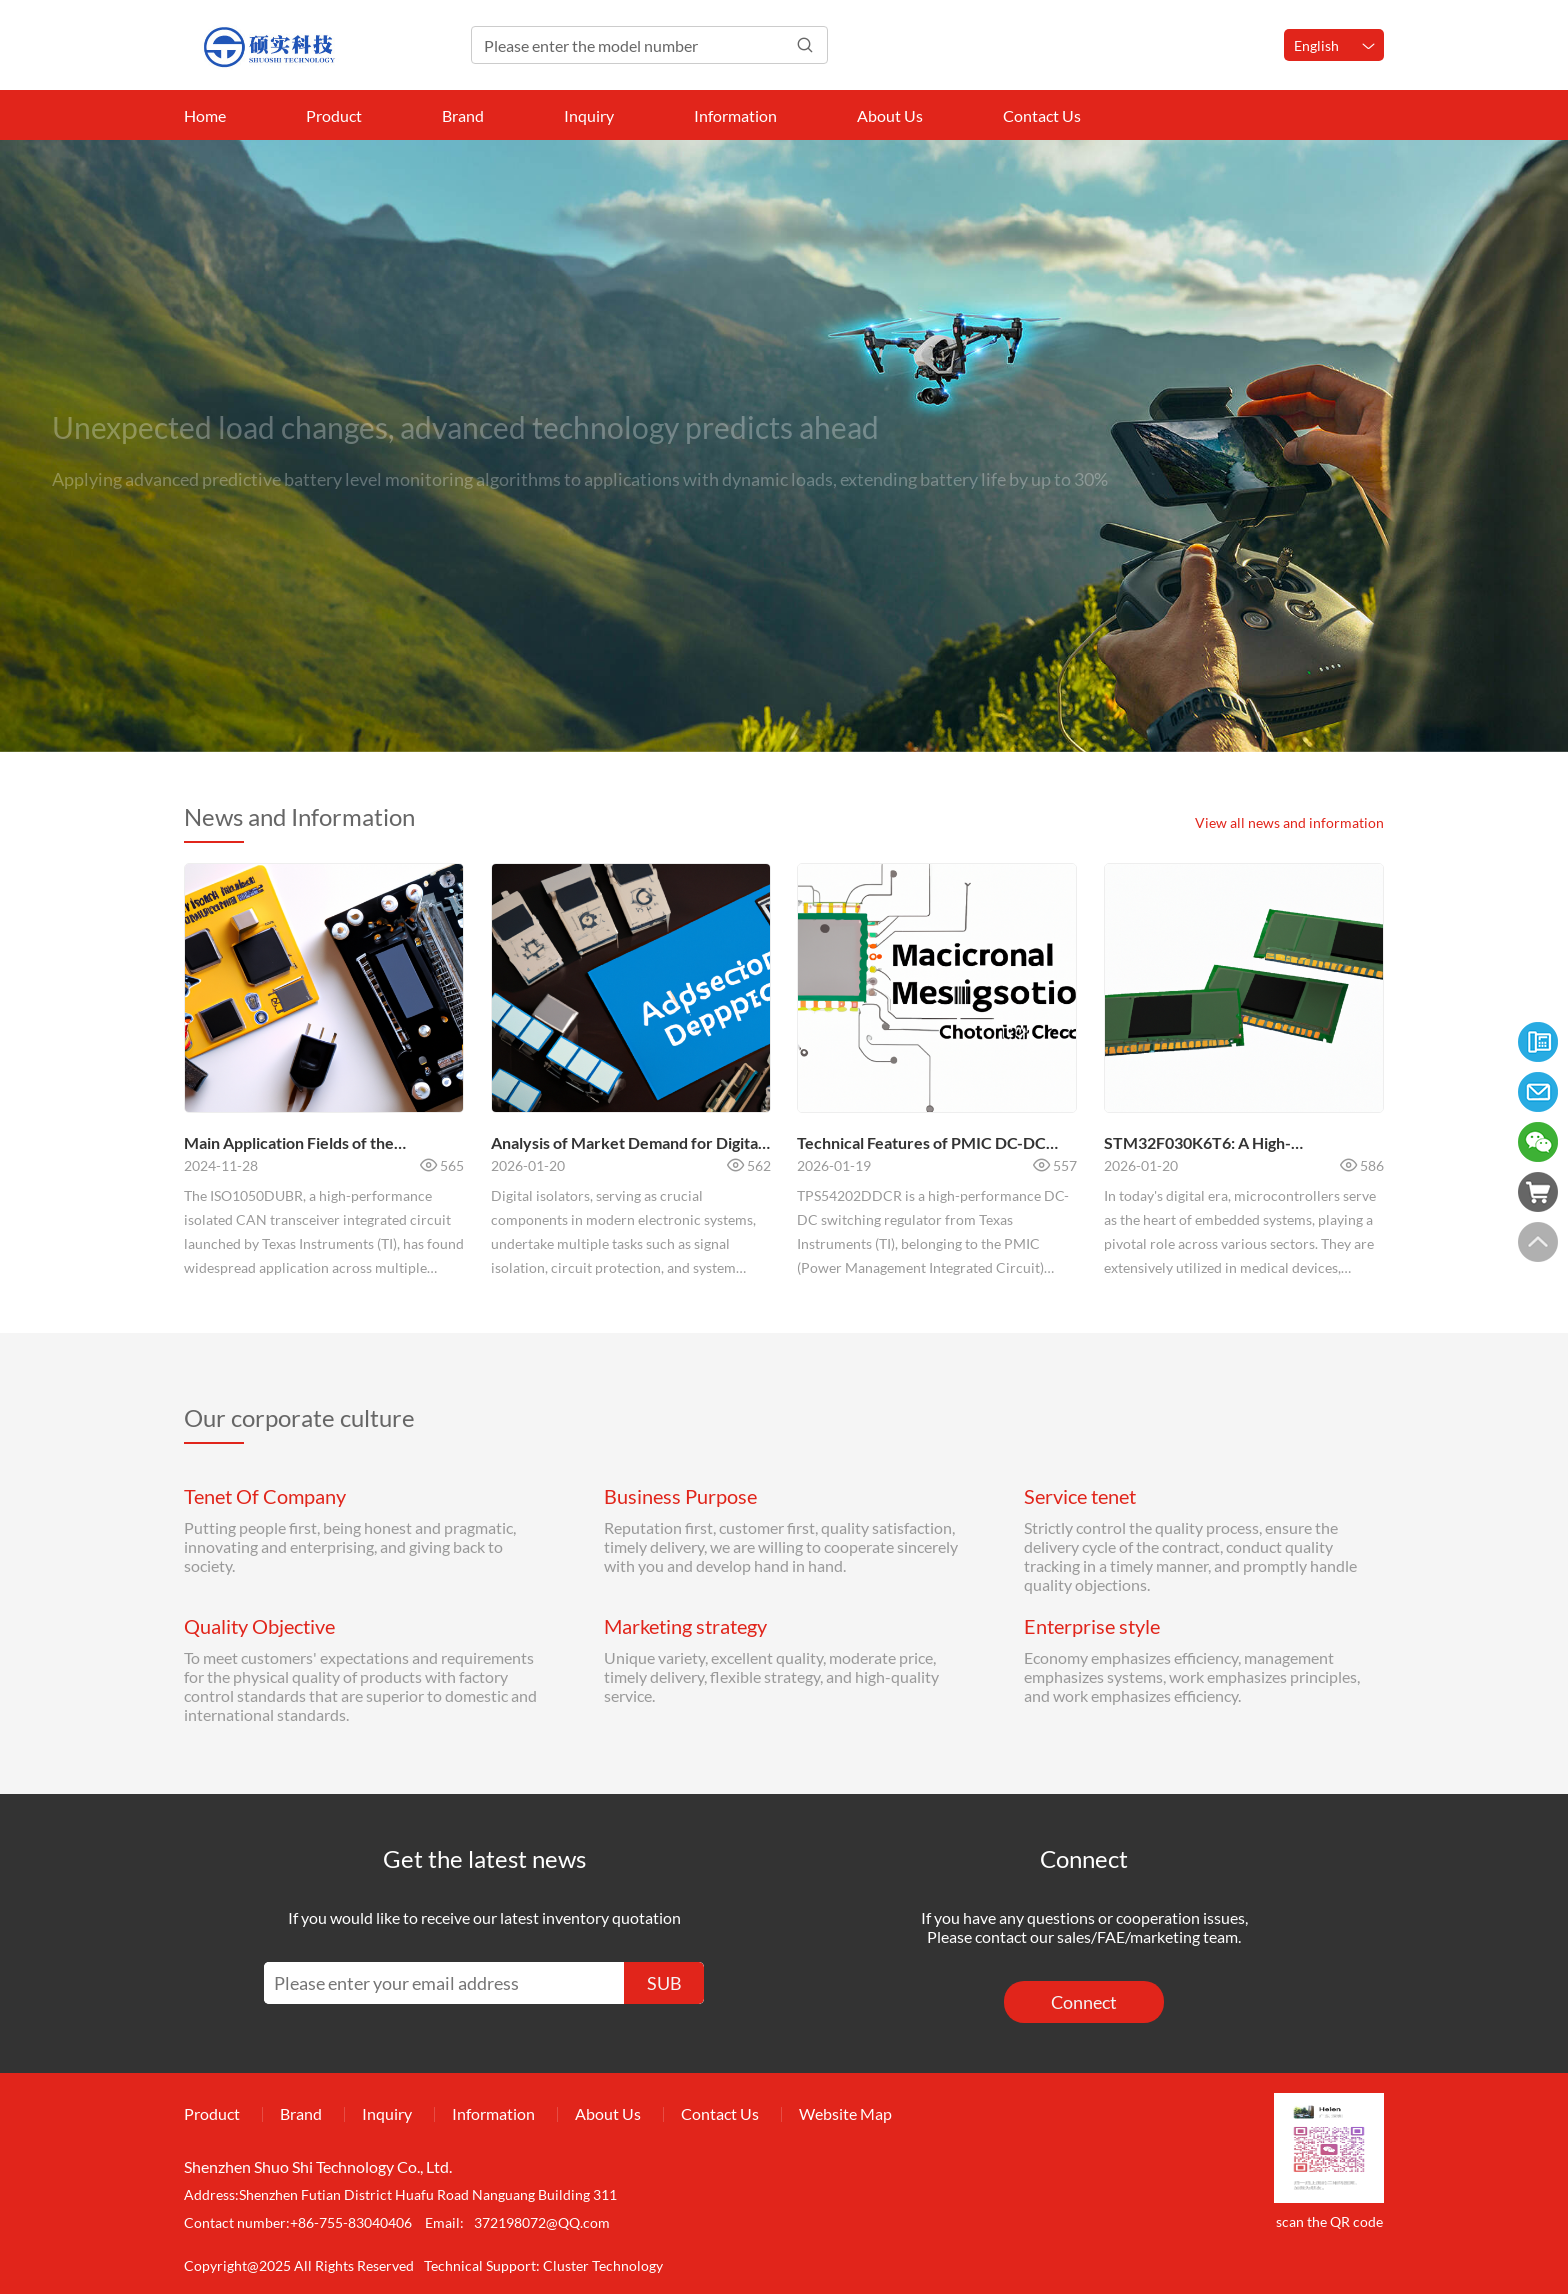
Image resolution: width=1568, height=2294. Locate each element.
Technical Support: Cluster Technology (543, 2265)
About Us (890, 115)
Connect (1084, 2002)
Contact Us (1042, 115)
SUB (664, 1983)
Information (735, 115)
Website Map (845, 2113)
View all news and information (1289, 822)
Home (205, 115)
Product (334, 115)
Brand (463, 115)
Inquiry (589, 115)
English (1334, 45)
